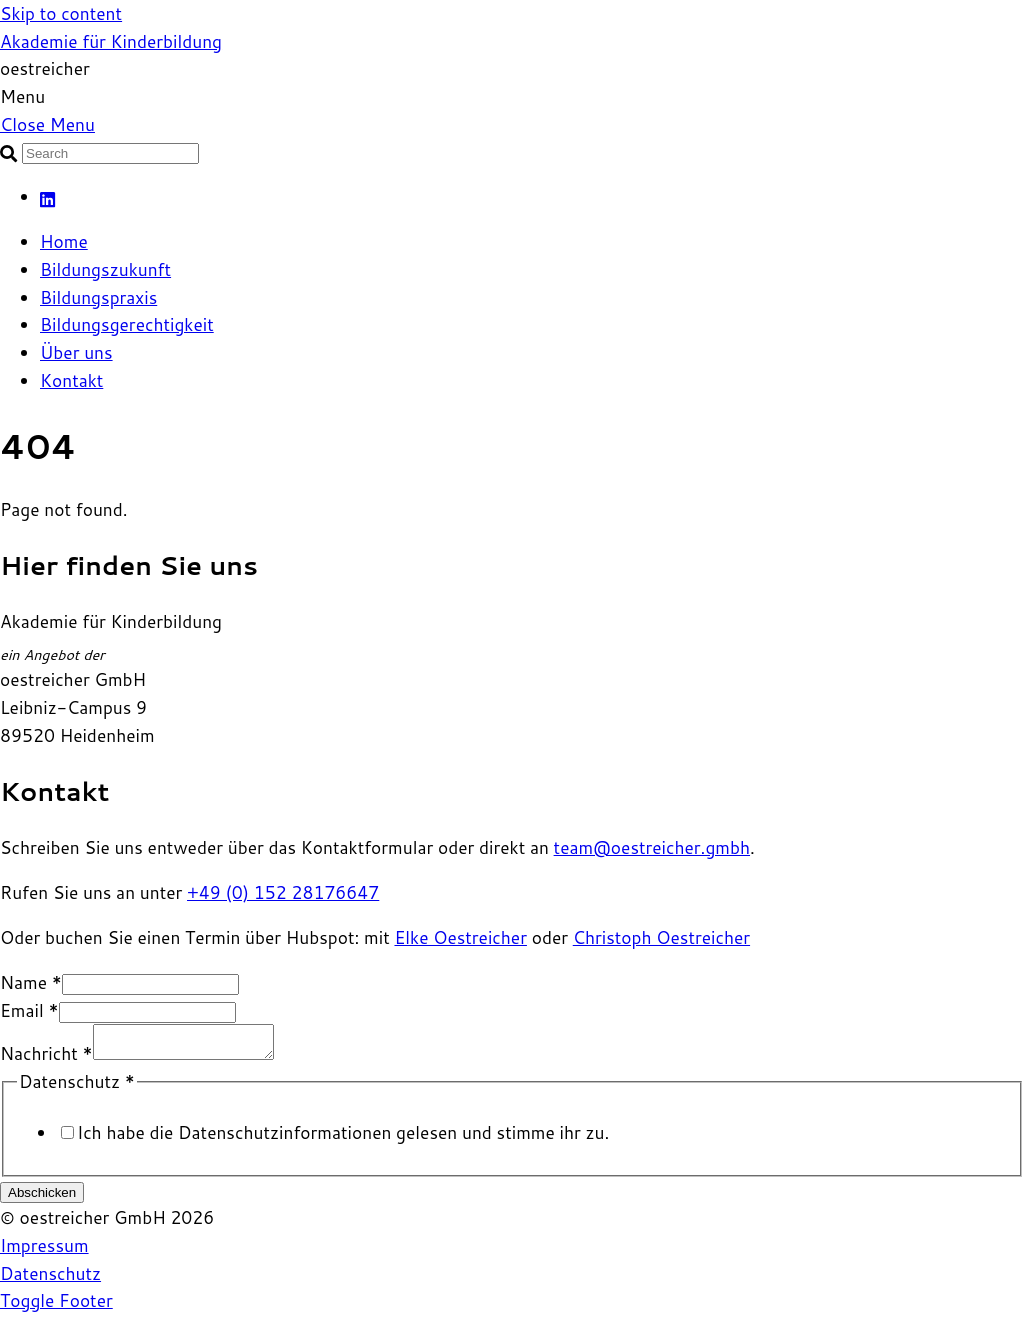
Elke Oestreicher (460, 937)
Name (31, 982)
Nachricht (46, 1059)
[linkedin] (48, 196)
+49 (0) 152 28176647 (283, 892)
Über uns (76, 352)
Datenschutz (50, 1279)
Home (64, 241)
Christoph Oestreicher (661, 937)
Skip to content (61, 13)
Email (29, 1010)
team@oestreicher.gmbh (652, 847)
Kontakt (71, 380)
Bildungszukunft (105, 269)
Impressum (44, 1251)
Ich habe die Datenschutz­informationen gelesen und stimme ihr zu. (343, 1138)
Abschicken (42, 1198)
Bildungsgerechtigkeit (127, 324)
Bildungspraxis (98, 297)
